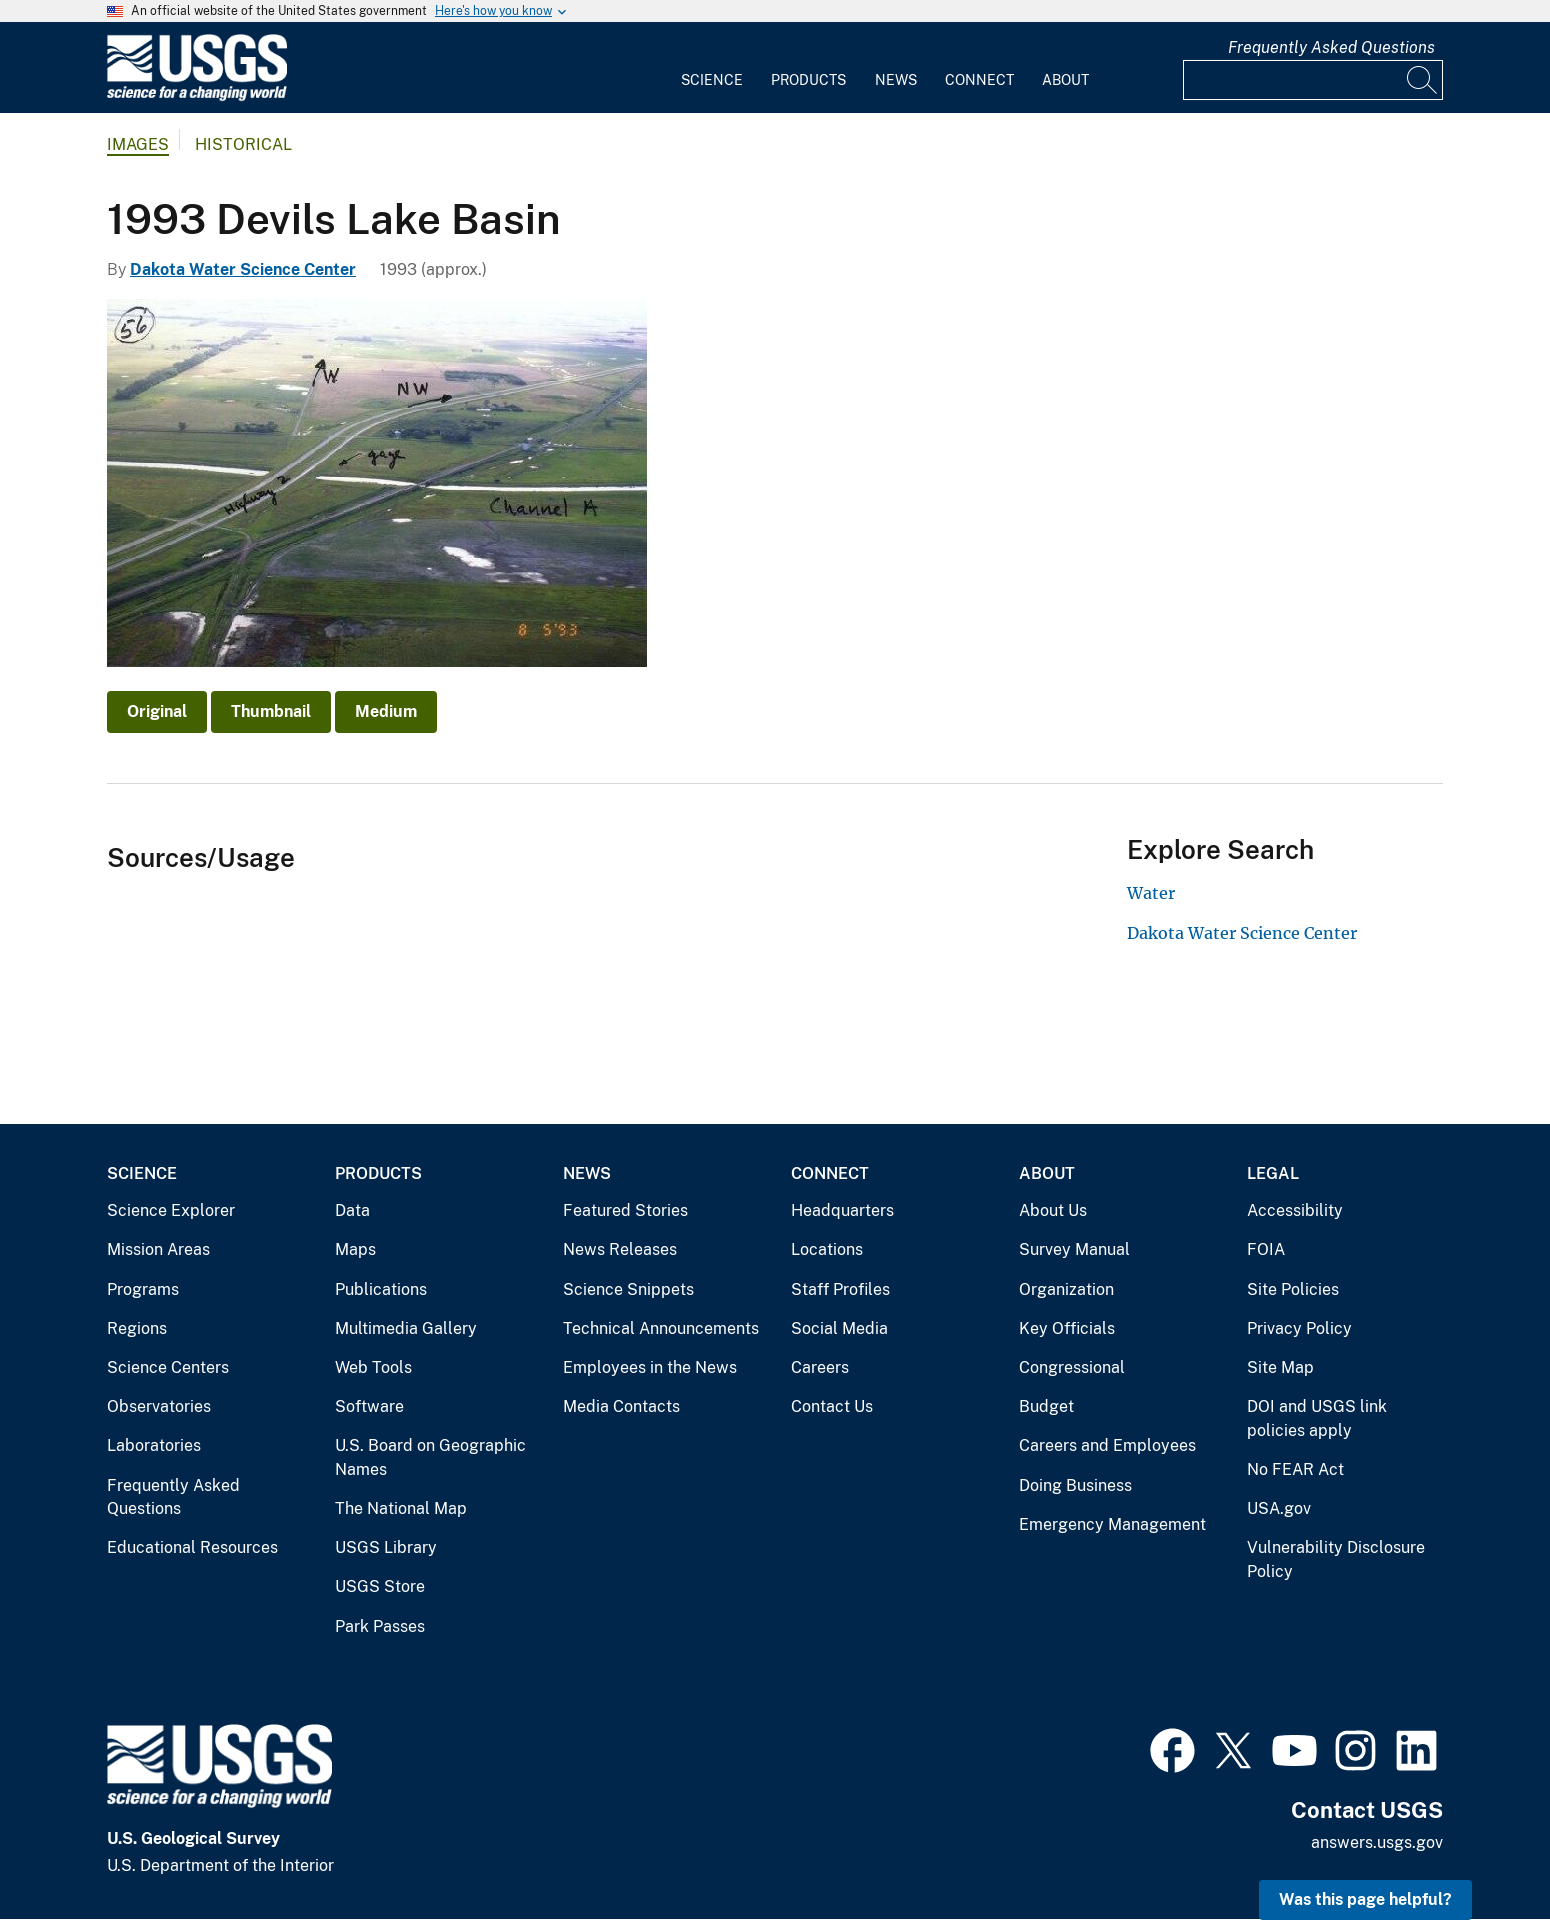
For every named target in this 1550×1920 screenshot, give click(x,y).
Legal (1273, 1173)
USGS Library (386, 1547)
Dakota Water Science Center (243, 269)
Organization (1066, 1289)
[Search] (1423, 80)
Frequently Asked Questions (1331, 47)
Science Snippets (628, 1289)
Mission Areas (158, 1249)
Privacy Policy (1299, 1328)
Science (712, 80)
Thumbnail (271, 711)
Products (808, 80)
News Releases (620, 1249)
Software (369, 1406)
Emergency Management (1112, 1524)
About (1065, 80)
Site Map (1280, 1367)
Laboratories (154, 1445)
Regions (137, 1328)
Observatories (159, 1406)
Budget (1046, 1406)
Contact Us (832, 1406)
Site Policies (1293, 1289)
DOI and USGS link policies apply (1317, 1418)
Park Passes (380, 1626)
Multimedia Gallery (406, 1328)
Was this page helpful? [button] (1365, 1899)
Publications (381, 1289)
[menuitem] (712, 68)
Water (1151, 893)
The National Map (401, 1508)
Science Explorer (171, 1210)
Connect (979, 80)
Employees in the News (650, 1367)
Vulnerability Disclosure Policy (1336, 1559)
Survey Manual (1074, 1249)
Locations (827, 1249)
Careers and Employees (1107, 1445)
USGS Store (380, 1586)
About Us (1053, 1210)
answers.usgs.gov (1377, 1842)
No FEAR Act (1295, 1469)
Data (352, 1210)
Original (157, 711)
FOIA (1266, 1249)
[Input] (1313, 80)
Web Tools (373, 1367)
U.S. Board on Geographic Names (430, 1457)
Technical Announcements (661, 1328)
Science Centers (168, 1367)
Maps (355, 1249)
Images (138, 144)
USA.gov (1279, 1508)
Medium (386, 711)
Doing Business (1075, 1485)
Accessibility (1295, 1210)
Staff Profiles (840, 1289)
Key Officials (1067, 1328)
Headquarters (842, 1210)
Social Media (839, 1328)
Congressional (1072, 1367)
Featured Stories (625, 1210)
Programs (143, 1289)
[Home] (197, 96)
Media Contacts (621, 1406)
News (896, 80)
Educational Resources (192, 1547)
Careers (820, 1367)
